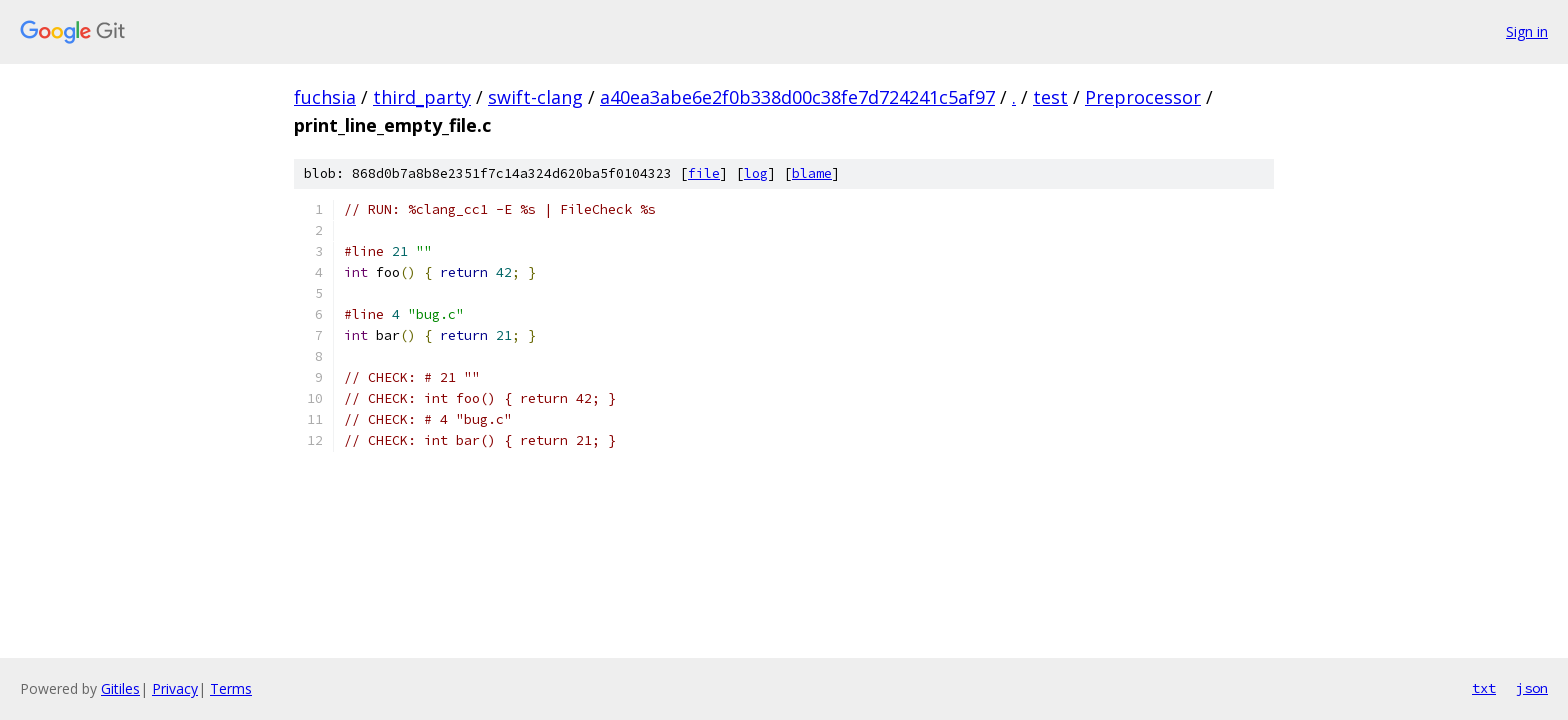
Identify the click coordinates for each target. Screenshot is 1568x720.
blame (812, 173)
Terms (231, 688)
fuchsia (325, 97)
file (704, 173)
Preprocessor (1143, 97)
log (756, 173)
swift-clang (535, 97)
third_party (422, 97)
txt (1484, 688)
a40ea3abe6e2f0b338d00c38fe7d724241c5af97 (797, 97)
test (1050, 97)
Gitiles (120, 688)
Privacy (175, 688)
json (1532, 688)
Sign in (1527, 31)
